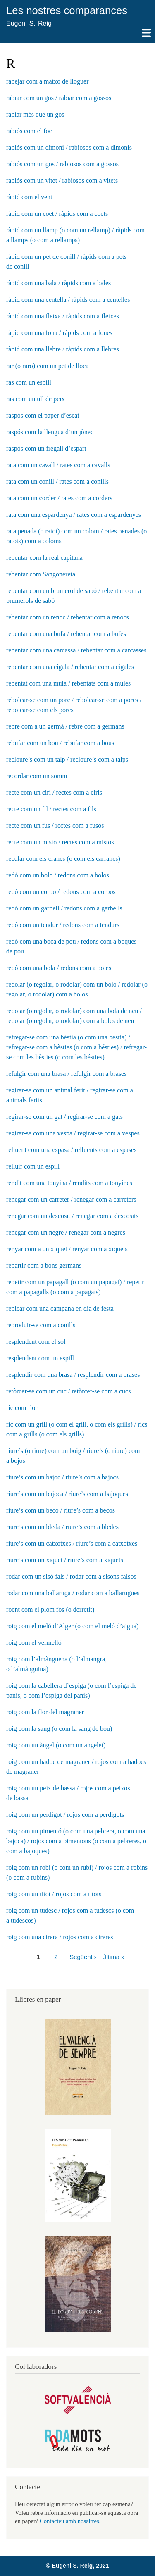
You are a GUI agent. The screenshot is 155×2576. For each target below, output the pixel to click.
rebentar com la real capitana (44, 557)
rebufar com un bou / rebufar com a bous (60, 742)
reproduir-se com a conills (40, 1325)
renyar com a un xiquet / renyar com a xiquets (67, 1248)
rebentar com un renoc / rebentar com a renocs (67, 617)
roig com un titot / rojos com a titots (53, 1893)
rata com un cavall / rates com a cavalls (58, 464)
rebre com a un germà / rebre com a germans (65, 726)
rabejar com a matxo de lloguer (47, 81)
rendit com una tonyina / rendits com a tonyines (69, 1182)
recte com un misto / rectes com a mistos (60, 842)
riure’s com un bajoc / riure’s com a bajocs (62, 1477)
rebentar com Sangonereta (40, 574)
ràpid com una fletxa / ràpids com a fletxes (62, 316)
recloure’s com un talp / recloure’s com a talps (67, 759)
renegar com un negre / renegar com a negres (65, 1232)
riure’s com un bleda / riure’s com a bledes (62, 1526)
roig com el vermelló (34, 1642)
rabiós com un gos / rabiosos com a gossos (62, 163)
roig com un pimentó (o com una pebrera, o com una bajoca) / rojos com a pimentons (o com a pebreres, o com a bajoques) (76, 1841)
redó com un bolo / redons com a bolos (57, 875)
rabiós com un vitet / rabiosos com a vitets (62, 180)
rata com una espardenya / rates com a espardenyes (73, 514)
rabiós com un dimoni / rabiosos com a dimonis (69, 147)
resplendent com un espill (40, 1358)
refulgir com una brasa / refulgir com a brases (66, 1073)
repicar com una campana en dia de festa (60, 1308)
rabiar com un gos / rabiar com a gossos (58, 97)
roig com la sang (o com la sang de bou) (59, 1728)
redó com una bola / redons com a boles (58, 967)
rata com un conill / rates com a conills (57, 481)
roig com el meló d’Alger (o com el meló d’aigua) (72, 1626)
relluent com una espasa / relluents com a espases (71, 1149)
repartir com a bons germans (43, 1265)
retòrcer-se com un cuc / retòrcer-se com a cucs (68, 1391)
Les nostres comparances (66, 10)
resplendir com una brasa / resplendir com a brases (73, 1374)
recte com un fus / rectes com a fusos (55, 825)
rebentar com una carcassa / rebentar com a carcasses (76, 650)
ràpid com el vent (29, 197)
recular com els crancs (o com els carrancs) (63, 858)
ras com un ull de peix (35, 398)
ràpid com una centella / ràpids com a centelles (68, 299)
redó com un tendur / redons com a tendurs (62, 924)
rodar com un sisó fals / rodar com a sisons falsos (71, 1576)
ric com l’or (22, 1407)
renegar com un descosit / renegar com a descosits (72, 1215)
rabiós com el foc (29, 130)
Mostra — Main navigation (77, 36)
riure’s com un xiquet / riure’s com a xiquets (64, 1559)
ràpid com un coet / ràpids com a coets (57, 213)
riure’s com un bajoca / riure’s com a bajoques (67, 1493)
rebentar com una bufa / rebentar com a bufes (66, 633)
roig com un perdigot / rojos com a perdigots (65, 1814)
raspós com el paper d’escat (42, 415)
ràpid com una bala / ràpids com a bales (58, 283)
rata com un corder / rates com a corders (59, 498)
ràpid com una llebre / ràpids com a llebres (62, 349)
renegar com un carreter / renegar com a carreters (71, 1199)
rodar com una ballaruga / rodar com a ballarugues (73, 1592)
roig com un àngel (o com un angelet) (55, 1745)
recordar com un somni (36, 775)
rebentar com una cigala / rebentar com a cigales (70, 666)
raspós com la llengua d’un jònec (49, 431)
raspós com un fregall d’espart (46, 448)
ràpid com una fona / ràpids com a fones (59, 332)
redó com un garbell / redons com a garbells (64, 908)
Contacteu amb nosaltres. (70, 2521)
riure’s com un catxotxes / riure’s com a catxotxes (71, 1543)
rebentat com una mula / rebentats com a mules (68, 683)
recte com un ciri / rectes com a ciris (54, 792)
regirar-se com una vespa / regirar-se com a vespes (73, 1133)
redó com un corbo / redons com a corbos (61, 891)
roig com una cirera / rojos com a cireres (59, 1936)
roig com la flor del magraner (45, 1712)
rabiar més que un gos (35, 114)
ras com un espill (28, 382)
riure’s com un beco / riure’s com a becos (60, 1510)
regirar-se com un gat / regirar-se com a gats (64, 1116)
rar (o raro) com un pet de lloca (47, 365)
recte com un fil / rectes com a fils (51, 808)
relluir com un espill (33, 1166)
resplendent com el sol (36, 1341)
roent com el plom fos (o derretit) (50, 1609)
